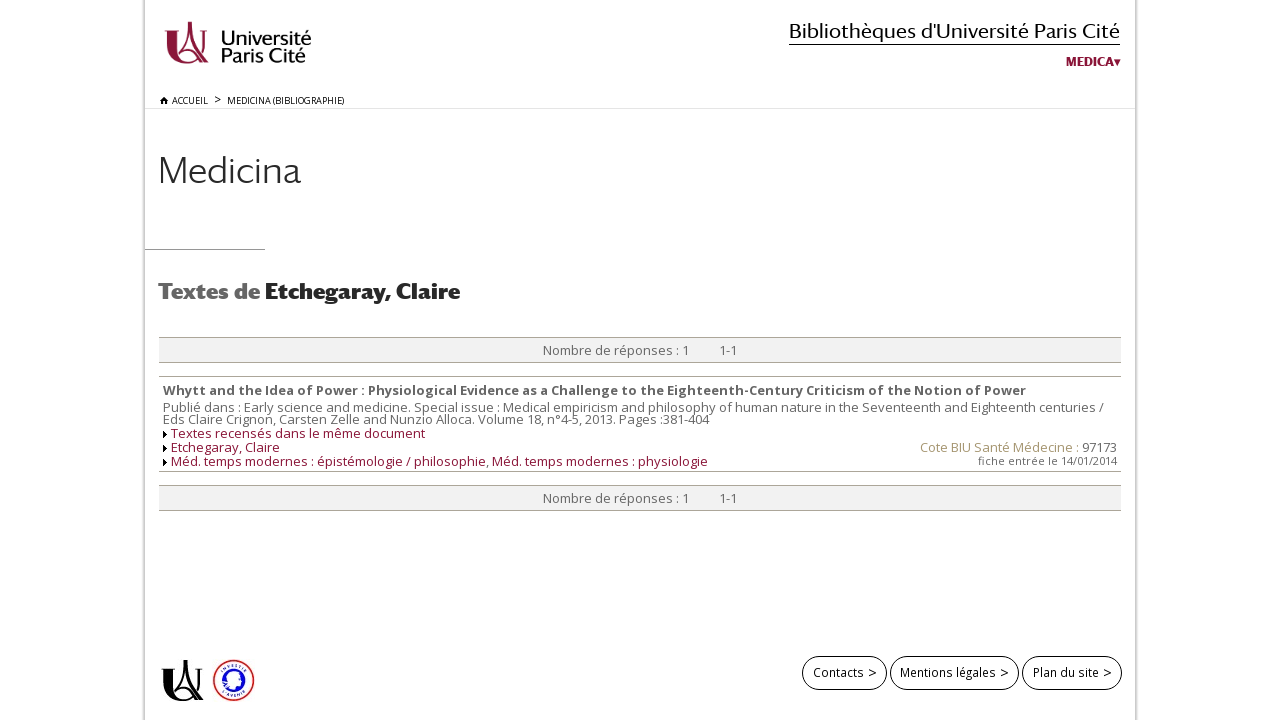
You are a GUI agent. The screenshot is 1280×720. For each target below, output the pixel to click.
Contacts (838, 672)
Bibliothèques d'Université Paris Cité (954, 30)
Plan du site (1066, 672)
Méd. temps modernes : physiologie (600, 461)
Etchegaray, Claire (225, 447)
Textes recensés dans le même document (298, 433)
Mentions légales (948, 672)
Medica (1090, 62)
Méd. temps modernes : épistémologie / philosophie (328, 461)
